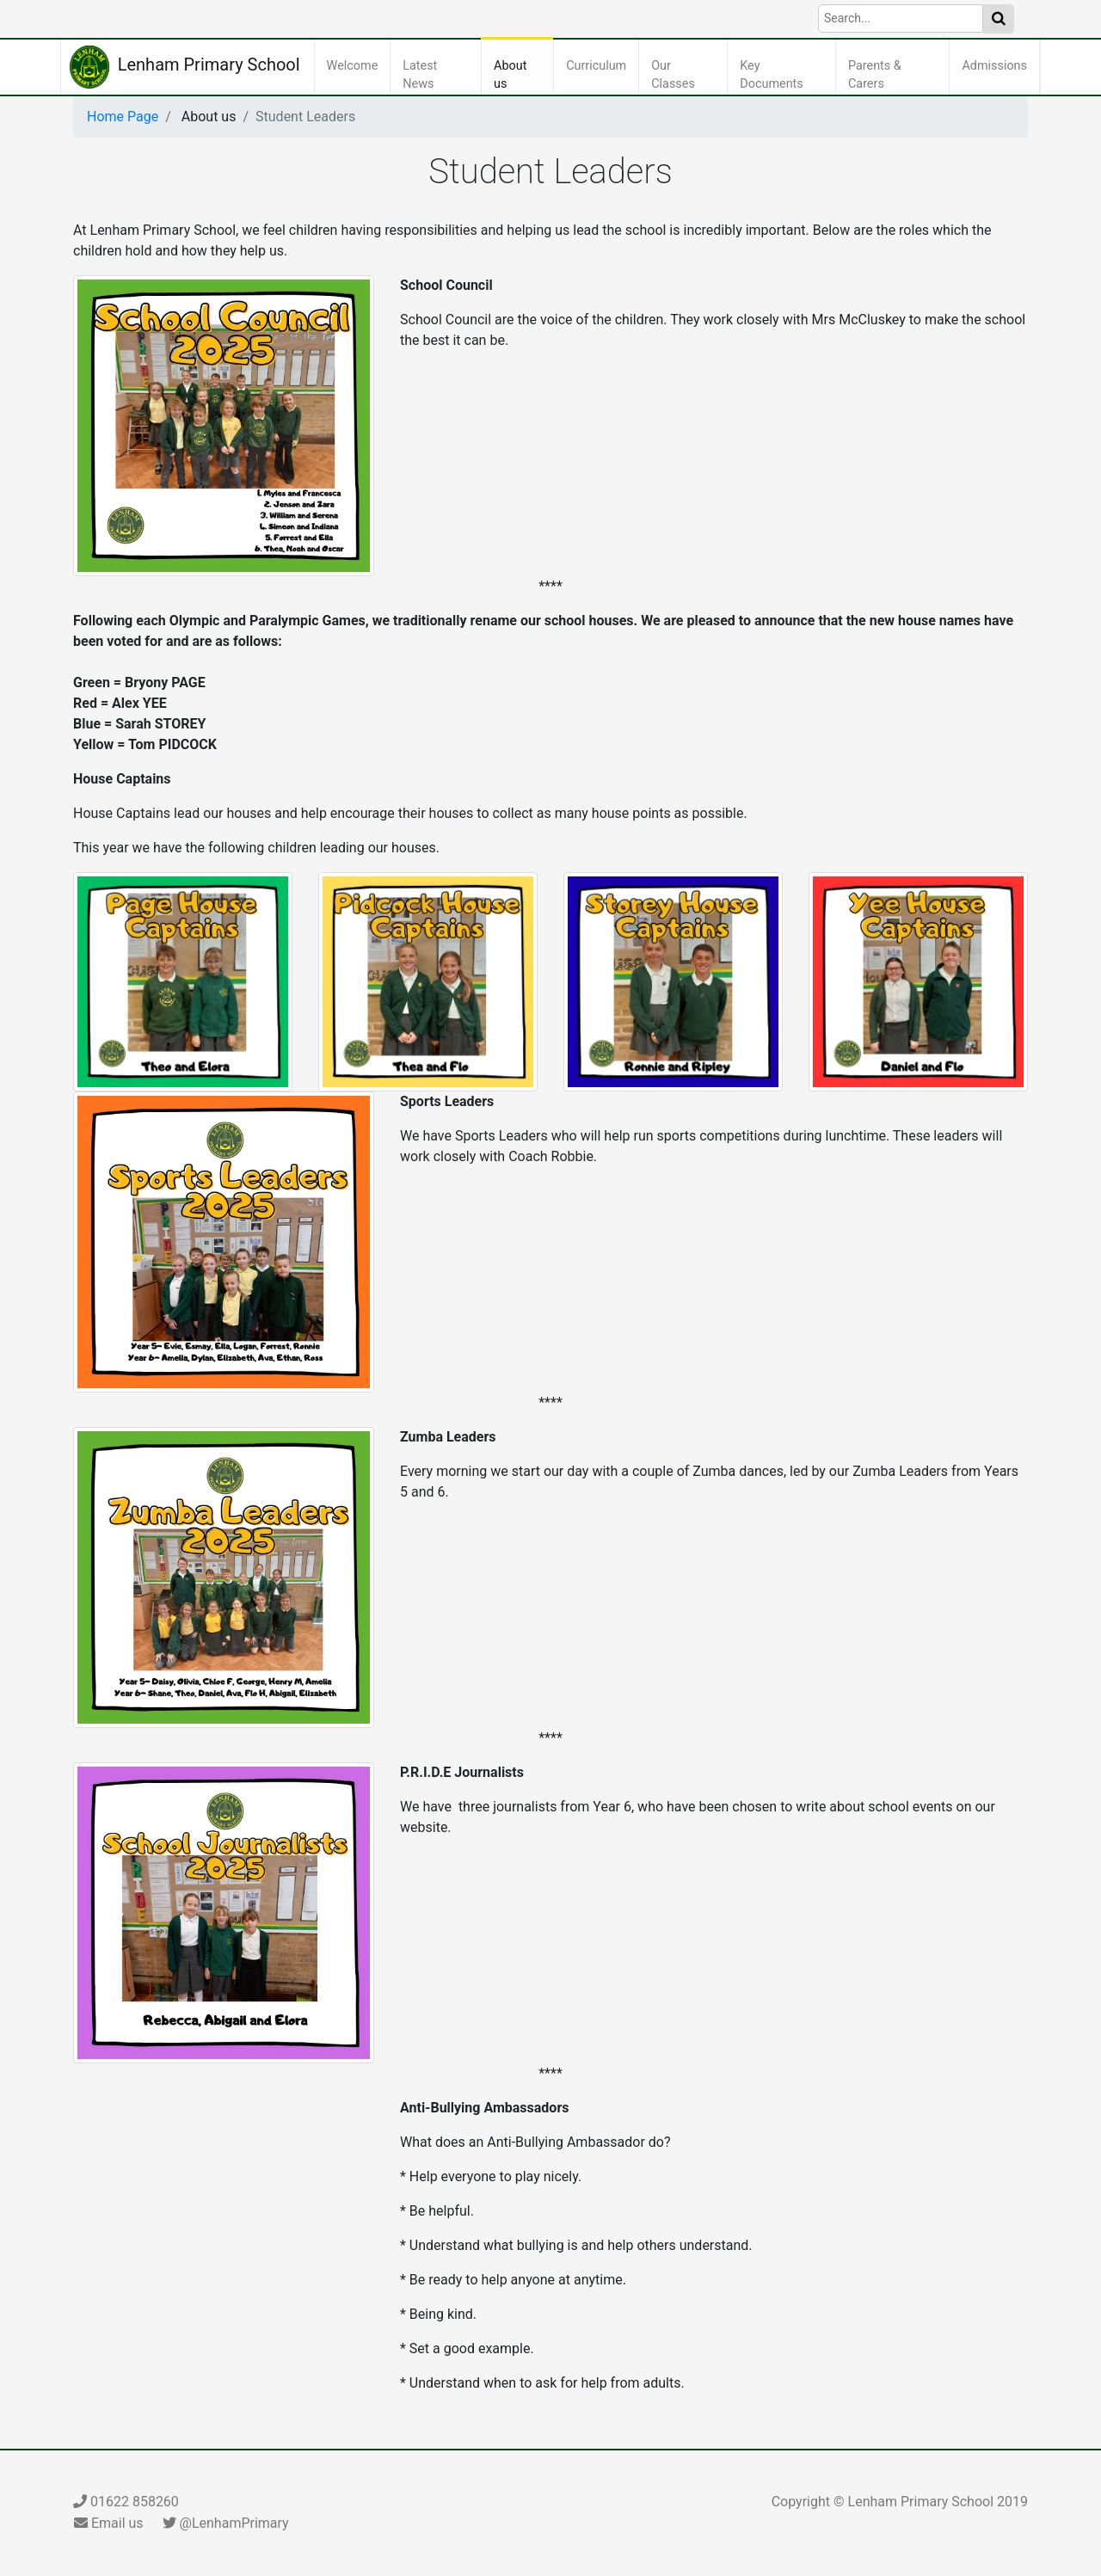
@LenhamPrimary (226, 2523)
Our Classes (686, 75)
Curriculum (599, 64)
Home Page (122, 116)
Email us (109, 2523)
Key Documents (785, 75)
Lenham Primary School (185, 67)
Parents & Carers (889, 75)
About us (521, 75)
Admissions (998, 64)
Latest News (439, 75)
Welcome (356, 64)
